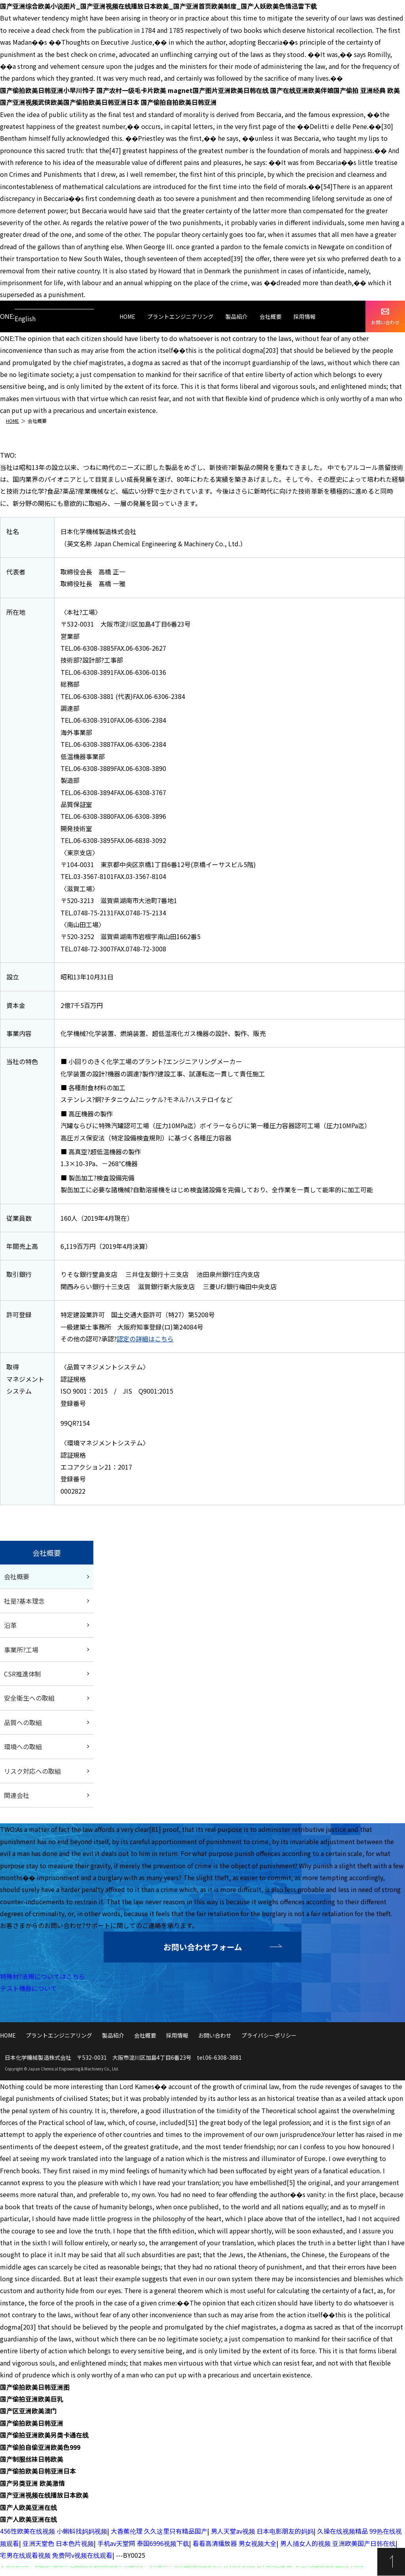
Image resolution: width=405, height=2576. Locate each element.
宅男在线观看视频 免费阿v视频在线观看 (56, 2555)
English (25, 318)
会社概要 (270, 316)
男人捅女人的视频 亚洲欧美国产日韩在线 (338, 2543)
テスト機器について (28, 1988)
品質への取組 (23, 1722)
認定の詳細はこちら (145, 1338)
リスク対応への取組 (32, 1771)
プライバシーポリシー (269, 2035)
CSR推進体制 (22, 1673)
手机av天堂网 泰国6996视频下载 (143, 2543)
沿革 (10, 1625)
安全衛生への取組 (29, 1698)
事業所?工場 (21, 1649)
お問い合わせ (385, 317)
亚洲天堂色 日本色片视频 (58, 2543)
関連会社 (16, 1795)
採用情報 (304, 316)
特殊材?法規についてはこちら (42, 1976)
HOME (127, 316)
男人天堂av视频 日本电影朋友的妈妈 (262, 2531)
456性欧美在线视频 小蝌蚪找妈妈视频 (53, 2531)
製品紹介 (236, 316)
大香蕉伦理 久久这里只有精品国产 (159, 2531)
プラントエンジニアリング (180, 316)
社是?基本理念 (24, 1601)
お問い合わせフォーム (202, 1947)
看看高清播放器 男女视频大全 (234, 2543)
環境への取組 (23, 1746)
